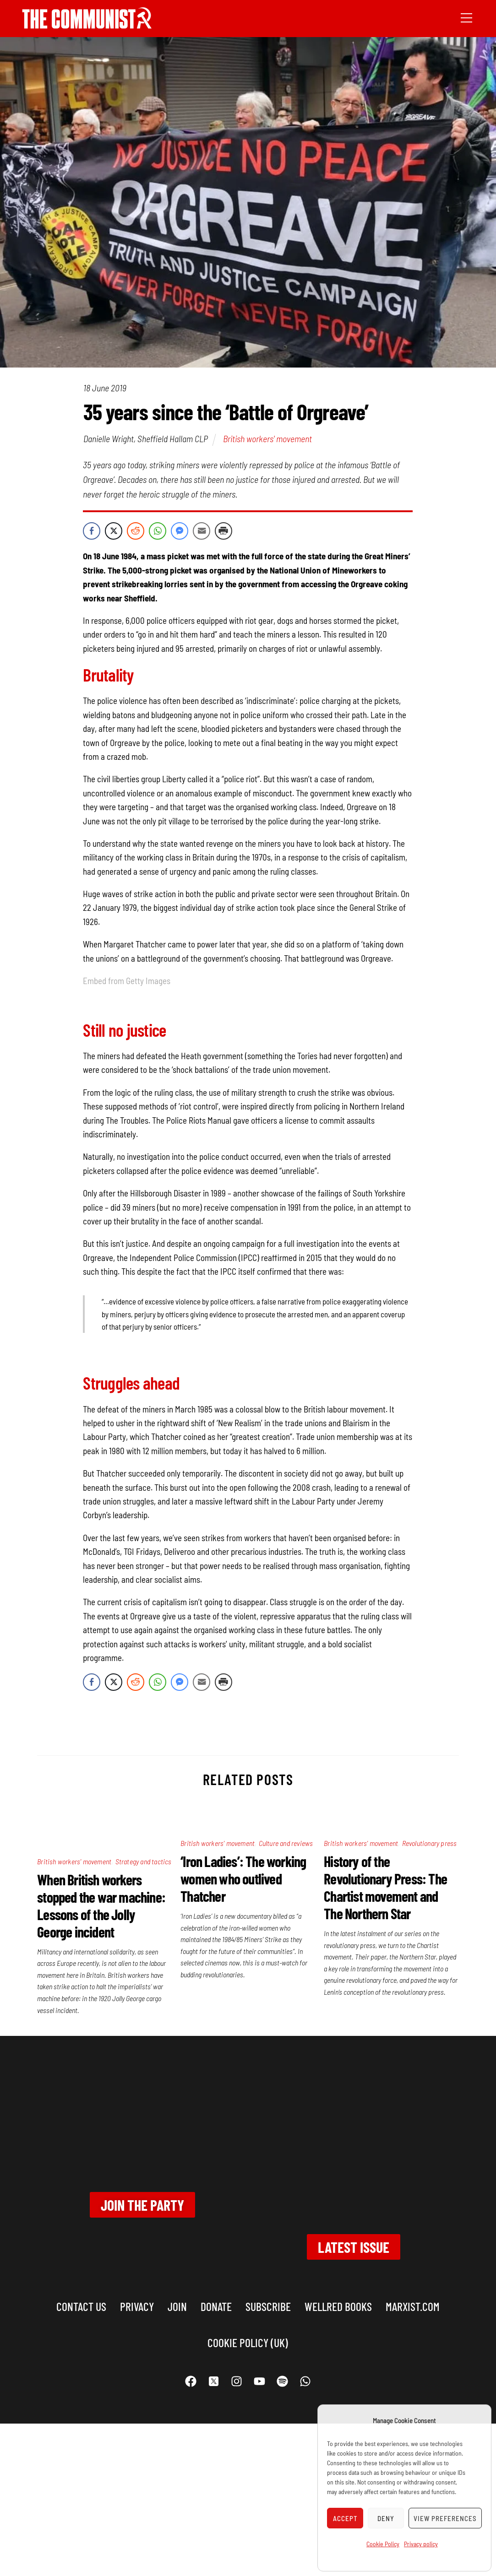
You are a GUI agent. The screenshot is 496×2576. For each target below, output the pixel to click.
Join (177, 2306)
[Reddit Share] (135, 531)
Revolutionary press (429, 1843)
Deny (385, 2518)
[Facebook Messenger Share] (179, 531)
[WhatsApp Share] (157, 531)
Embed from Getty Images (126, 980)
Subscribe (268, 2306)
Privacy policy (421, 2544)
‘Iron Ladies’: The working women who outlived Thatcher (243, 1878)
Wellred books (338, 2306)
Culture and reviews (286, 1843)
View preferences (445, 2518)
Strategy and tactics (143, 1861)
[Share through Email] (201, 531)
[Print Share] (223, 531)
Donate (216, 2306)
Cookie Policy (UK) (247, 2342)
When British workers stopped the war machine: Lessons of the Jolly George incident (101, 1905)
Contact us (81, 2306)
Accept (345, 2518)
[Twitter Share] (113, 531)
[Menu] (466, 16)
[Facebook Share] (91, 531)
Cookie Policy (382, 2544)
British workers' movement (267, 438)
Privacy (137, 2306)
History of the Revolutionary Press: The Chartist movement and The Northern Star (385, 1887)
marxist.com (413, 2306)
